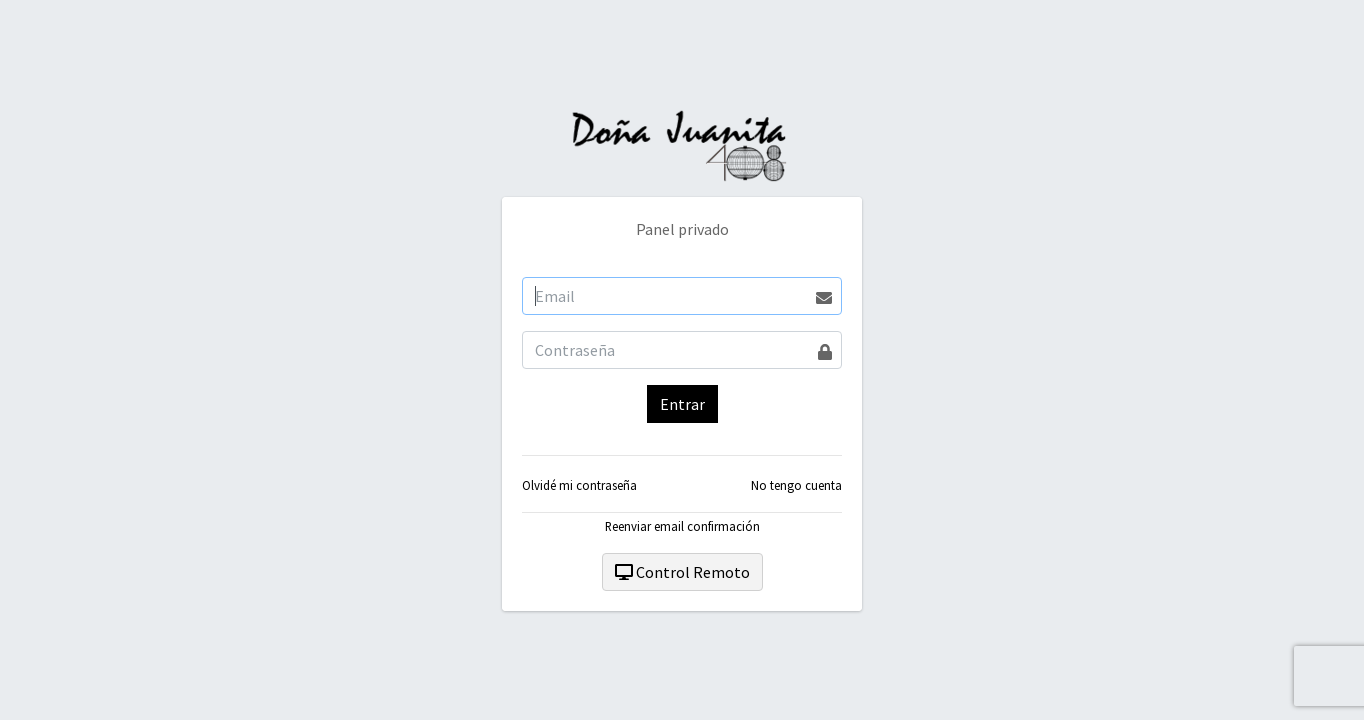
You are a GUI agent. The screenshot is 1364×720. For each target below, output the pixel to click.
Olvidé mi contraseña (579, 485)
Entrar (682, 404)
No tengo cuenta (796, 485)
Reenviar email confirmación (682, 526)
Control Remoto (682, 572)
